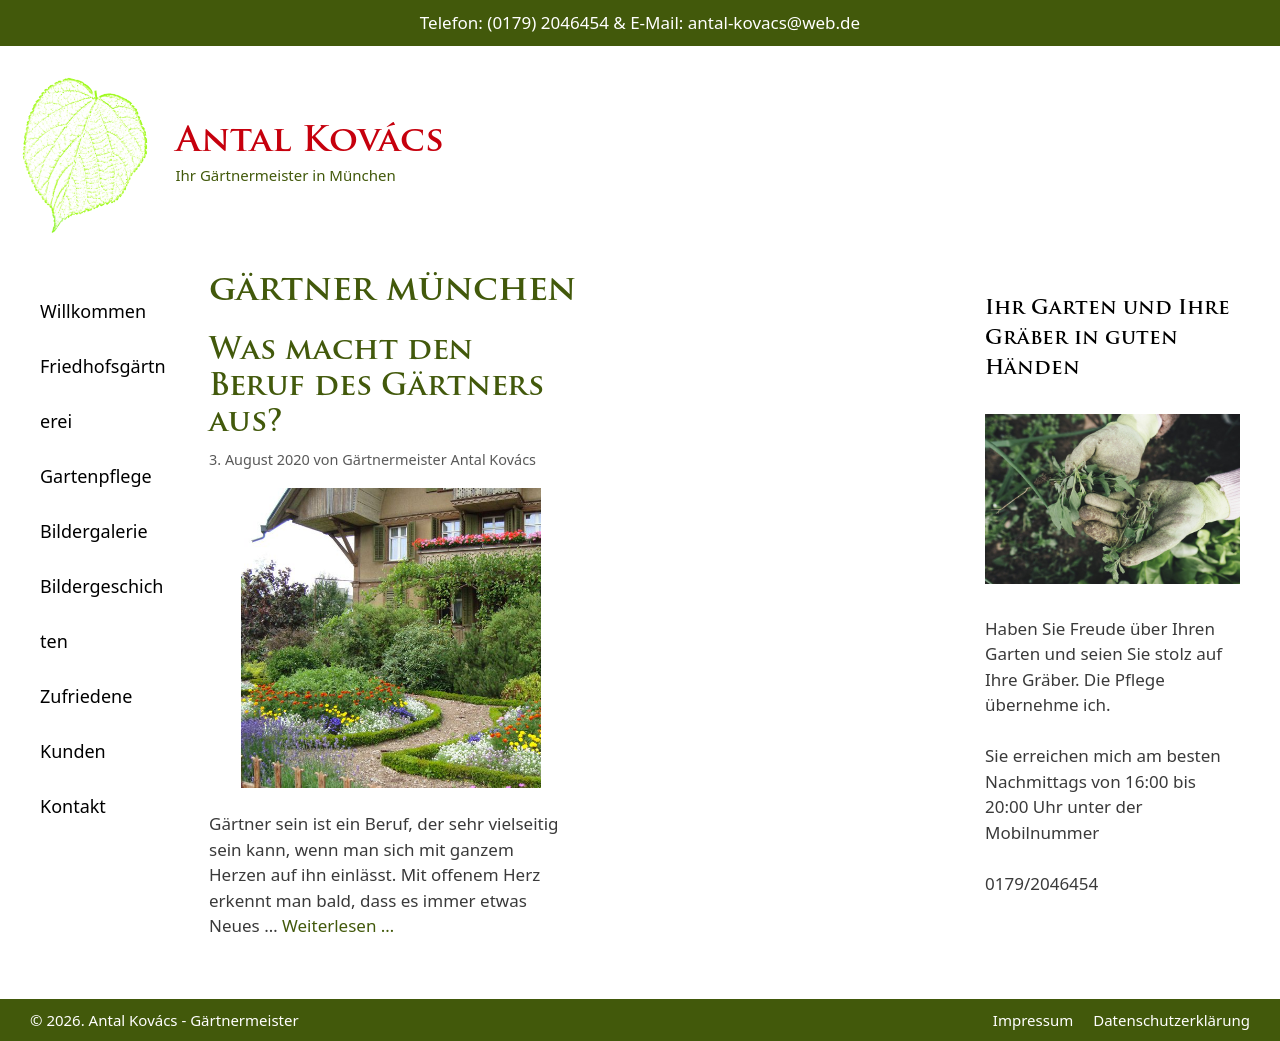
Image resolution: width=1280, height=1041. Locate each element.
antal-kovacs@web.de (774, 22)
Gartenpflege (96, 476)
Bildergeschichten (101, 613)
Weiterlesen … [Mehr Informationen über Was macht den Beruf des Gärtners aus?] (338, 925)
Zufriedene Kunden (86, 723)
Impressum (1033, 1020)
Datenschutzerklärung (1171, 1020)
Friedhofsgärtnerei (103, 393)
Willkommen (93, 311)
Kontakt (73, 806)
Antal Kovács (310, 142)
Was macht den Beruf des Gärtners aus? (376, 387)
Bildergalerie (94, 531)
